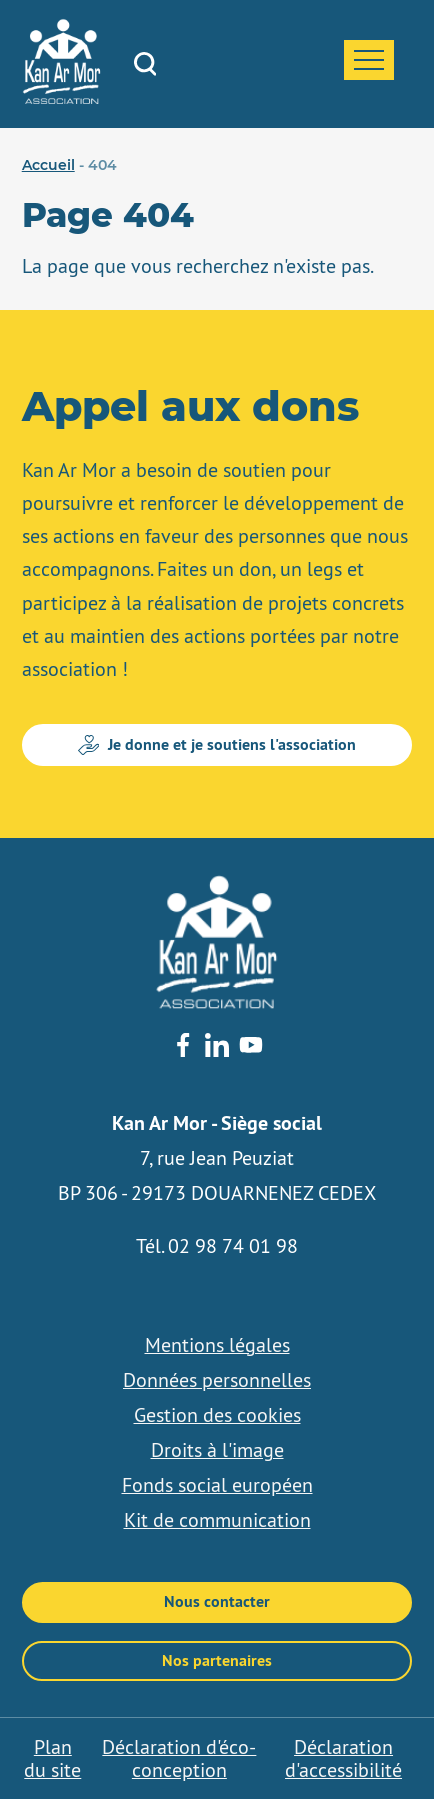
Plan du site (52, 1758)
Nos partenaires (217, 1660)
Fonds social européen (217, 1485)
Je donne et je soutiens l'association (217, 744)
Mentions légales (217, 1345)
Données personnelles (217, 1380)
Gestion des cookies (217, 1415)
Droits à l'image (217, 1450)
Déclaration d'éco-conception (179, 1758)
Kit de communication (217, 1520)
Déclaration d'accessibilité (343, 1758)
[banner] (62, 99)
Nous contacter (217, 1601)
